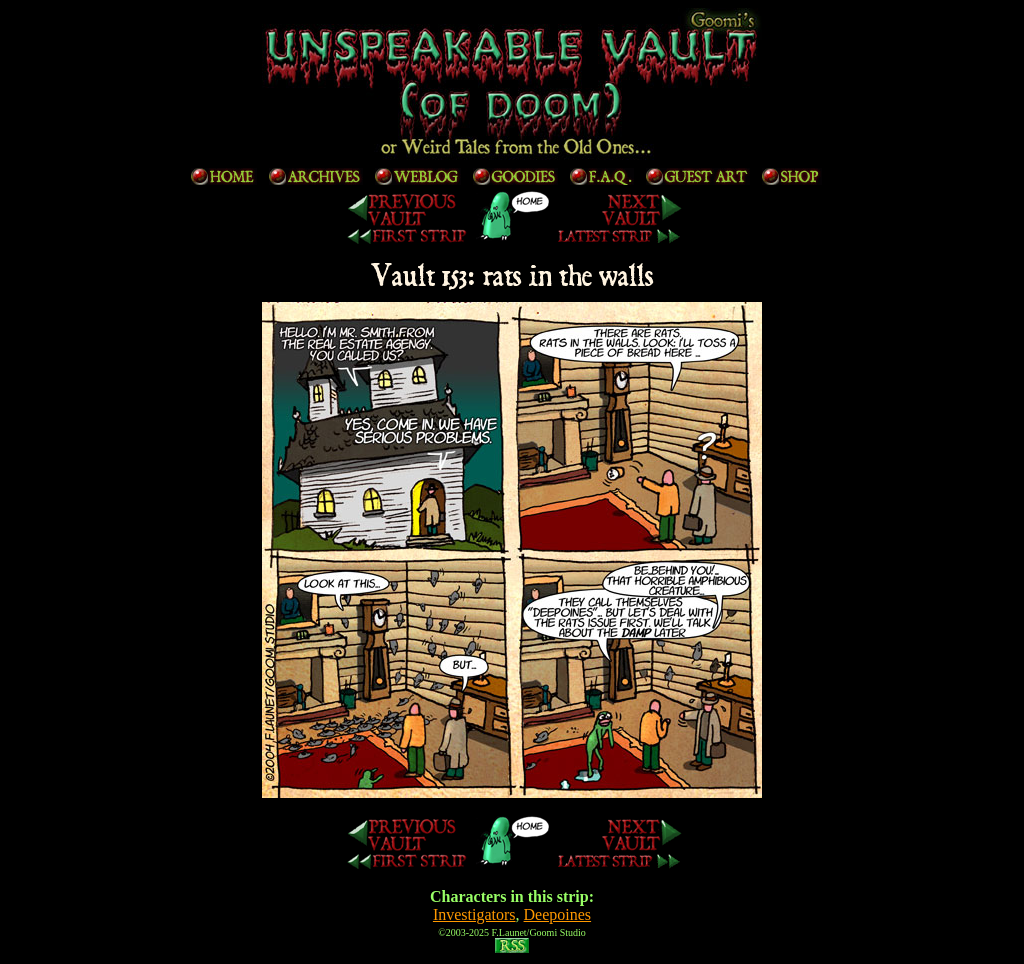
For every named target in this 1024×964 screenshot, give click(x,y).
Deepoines (558, 914)
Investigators (474, 914)
